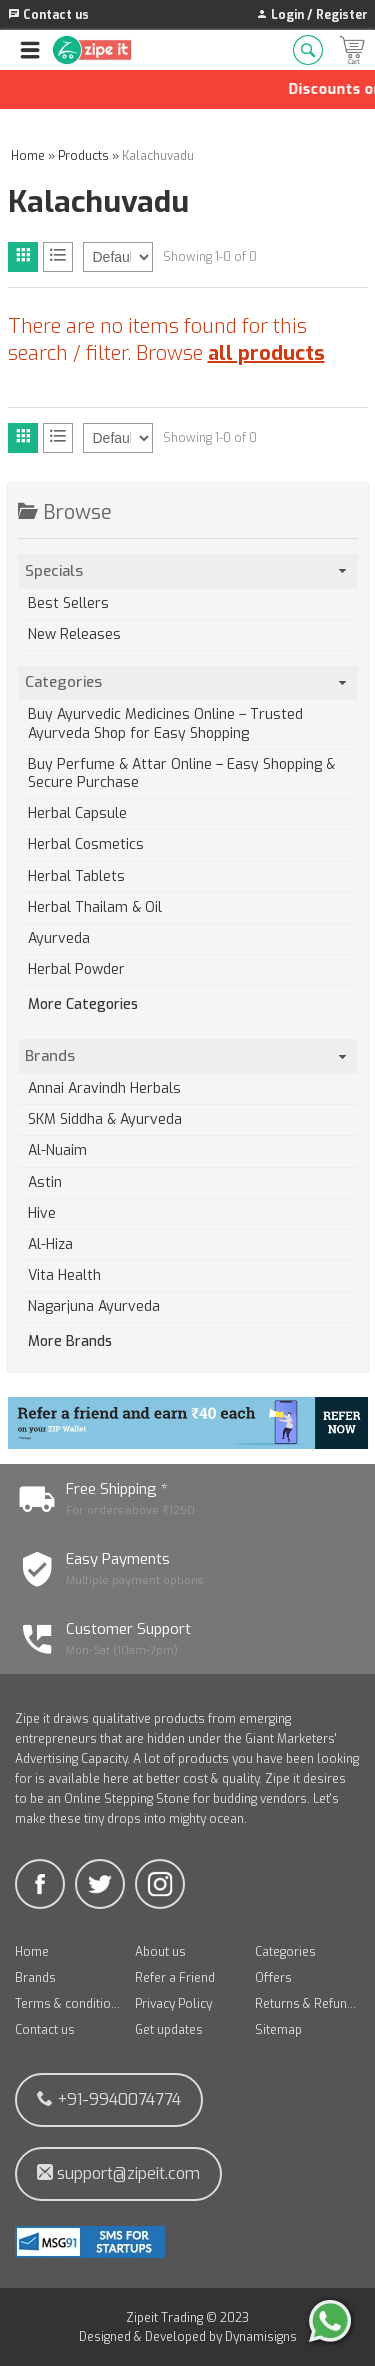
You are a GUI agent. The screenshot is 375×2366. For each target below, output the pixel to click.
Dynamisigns (261, 2337)
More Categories (83, 1005)
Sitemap (278, 2030)
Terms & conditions (68, 2004)
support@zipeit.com (118, 2173)
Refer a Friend (175, 1978)
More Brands (70, 1342)
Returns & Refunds (308, 2004)
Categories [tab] (187, 682)
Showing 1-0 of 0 (210, 257)
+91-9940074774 (109, 2099)
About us (160, 1952)
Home (32, 1952)
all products (266, 353)
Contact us (45, 2030)
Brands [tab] (187, 1056)
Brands (35, 1978)
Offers (273, 1978)
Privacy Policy (173, 2004)
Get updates (169, 2030)
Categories (285, 1952)
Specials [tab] (187, 571)
